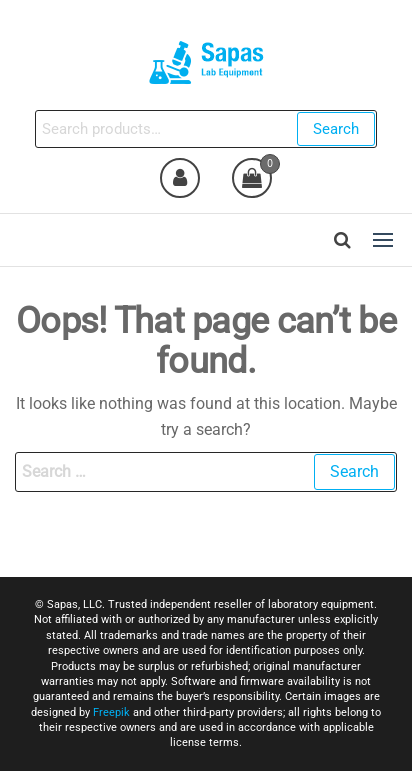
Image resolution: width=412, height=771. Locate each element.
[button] (383, 240)
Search (336, 129)
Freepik (111, 712)
